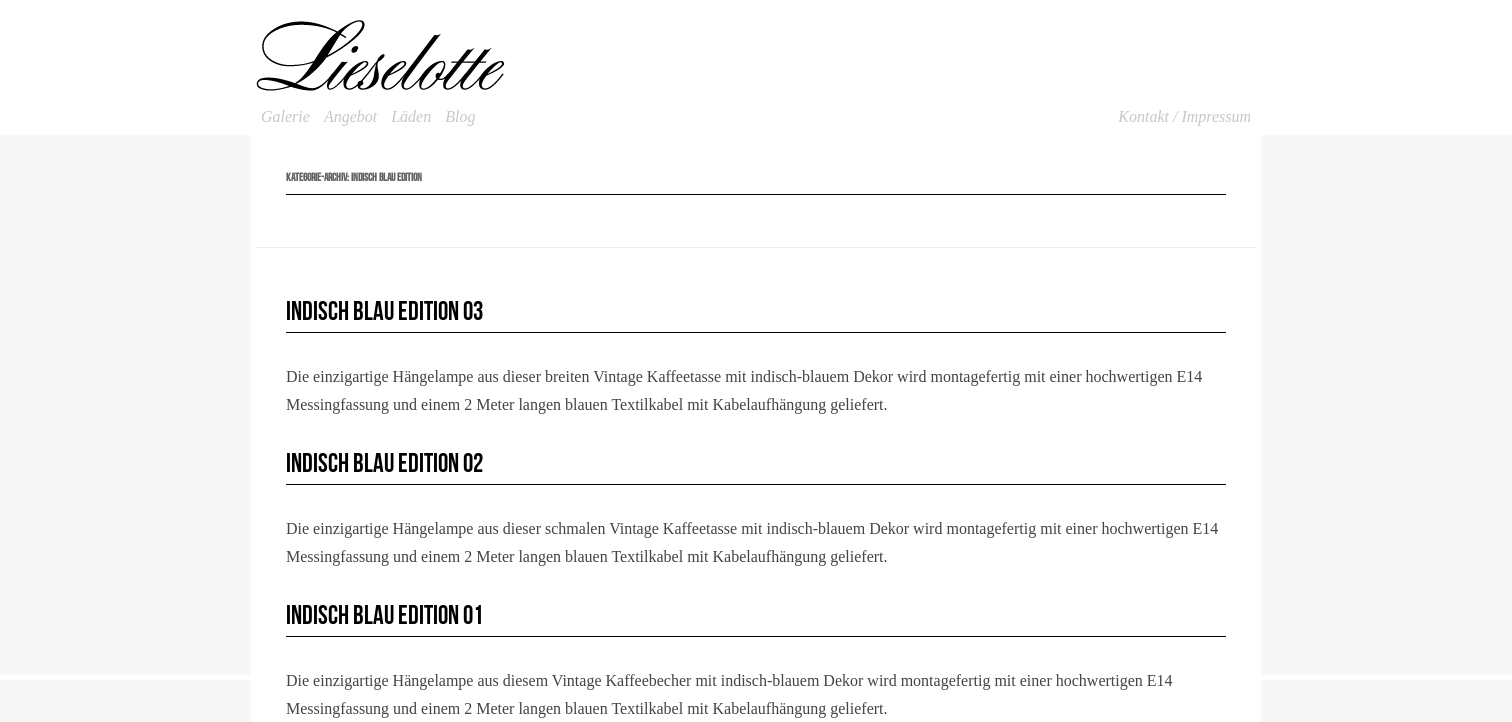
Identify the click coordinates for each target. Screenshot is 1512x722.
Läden (411, 116)
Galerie (285, 116)
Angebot (350, 116)
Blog (460, 116)
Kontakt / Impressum (1184, 116)
